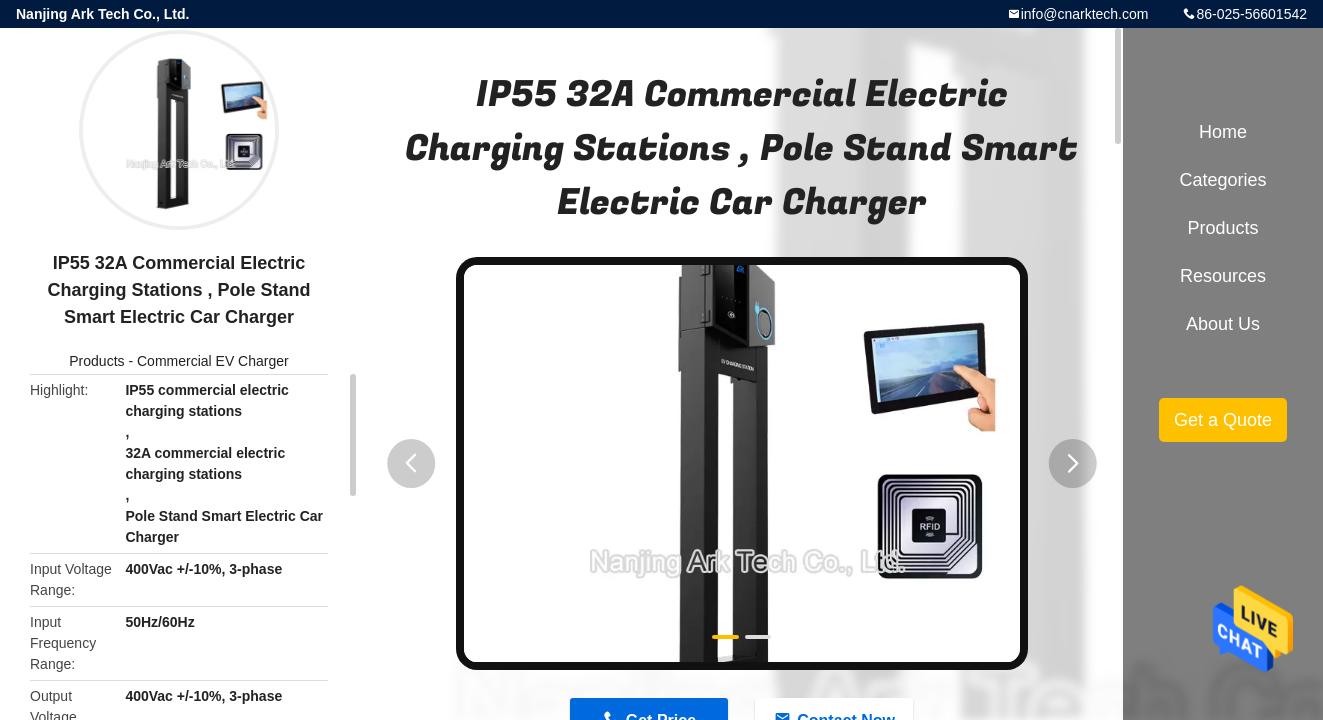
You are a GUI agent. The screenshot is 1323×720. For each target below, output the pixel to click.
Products (96, 361)
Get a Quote (1223, 420)
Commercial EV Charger (213, 361)
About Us (1223, 324)
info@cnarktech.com (1085, 14)
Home (1223, 132)
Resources (1223, 276)
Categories (1222, 180)
